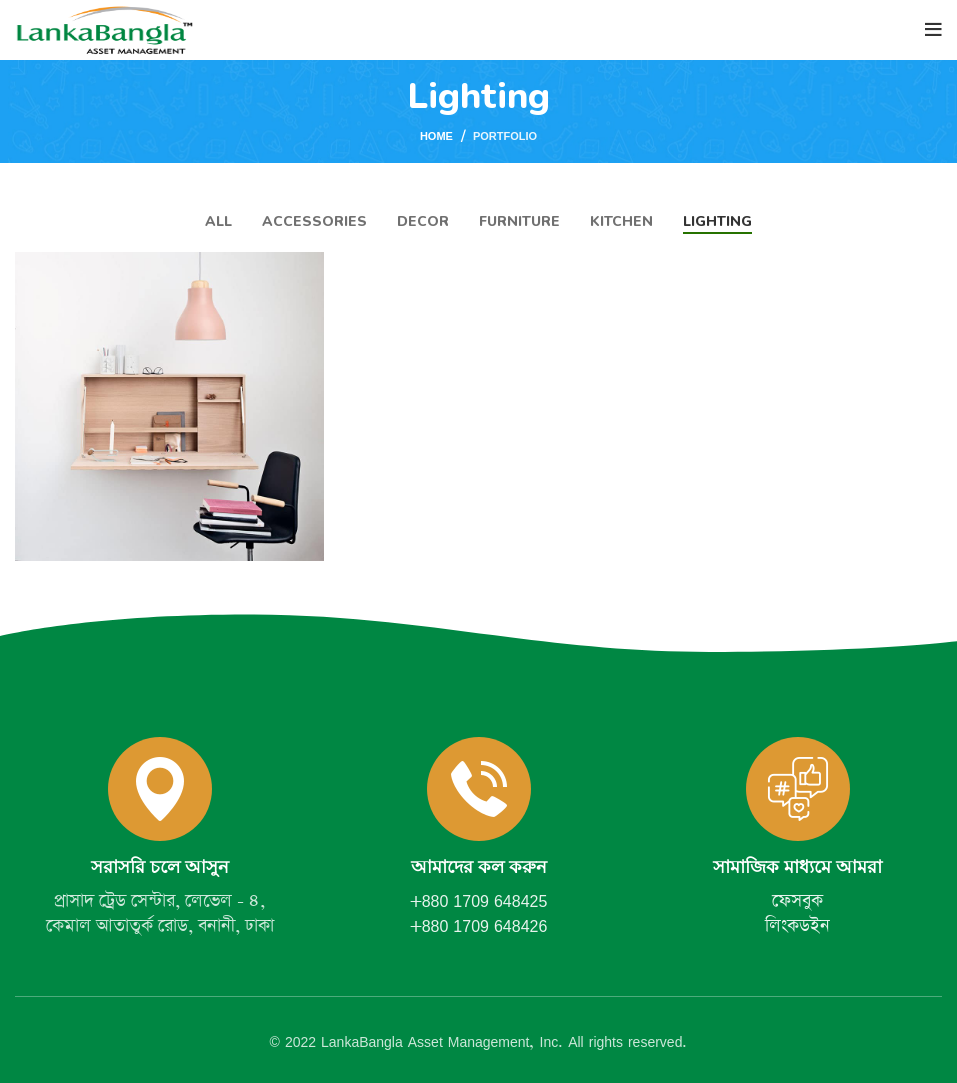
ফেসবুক (797, 901)
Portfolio (505, 135)
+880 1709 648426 (479, 926)
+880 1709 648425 (479, 901)
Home (436, 136)
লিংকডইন (797, 926)
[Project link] (169, 406)
